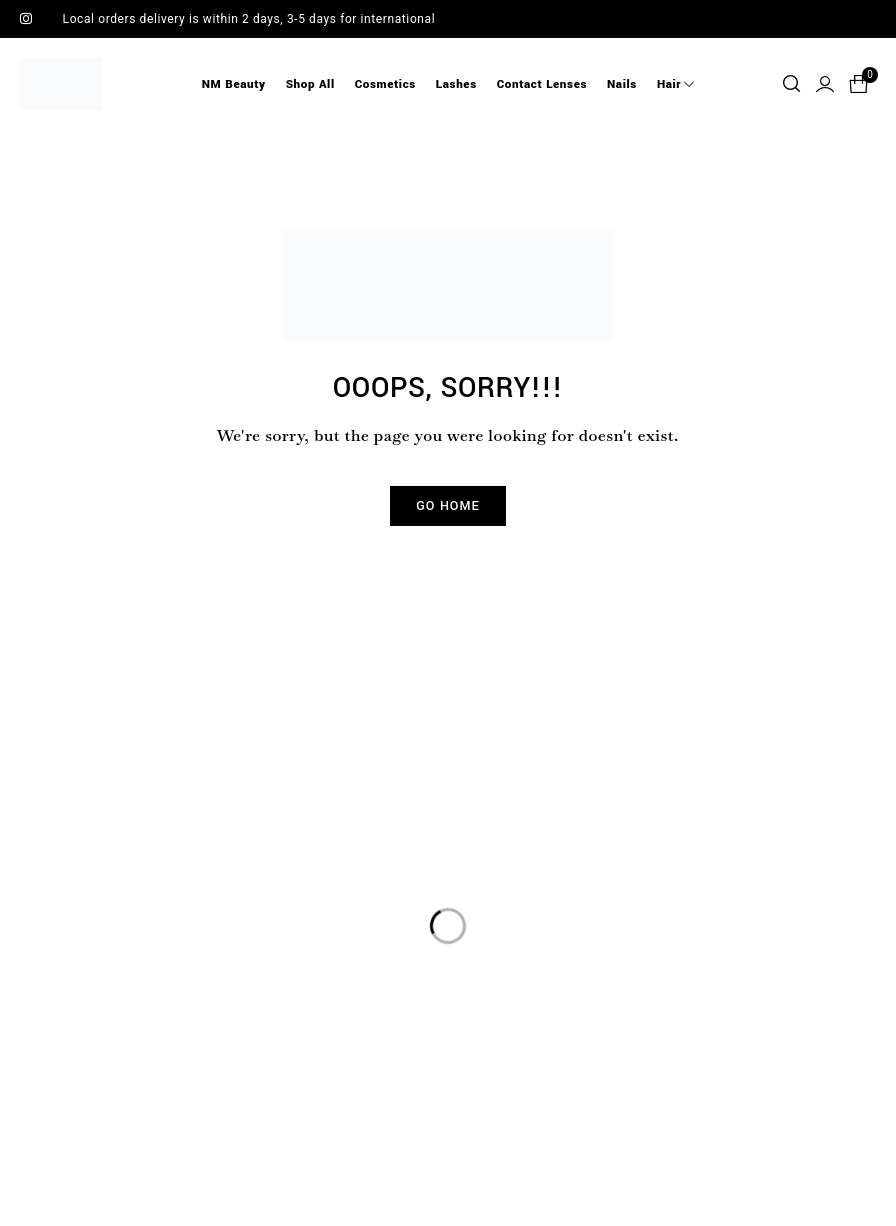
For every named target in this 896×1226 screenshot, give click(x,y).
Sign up (673, 787)
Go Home (448, 506)
